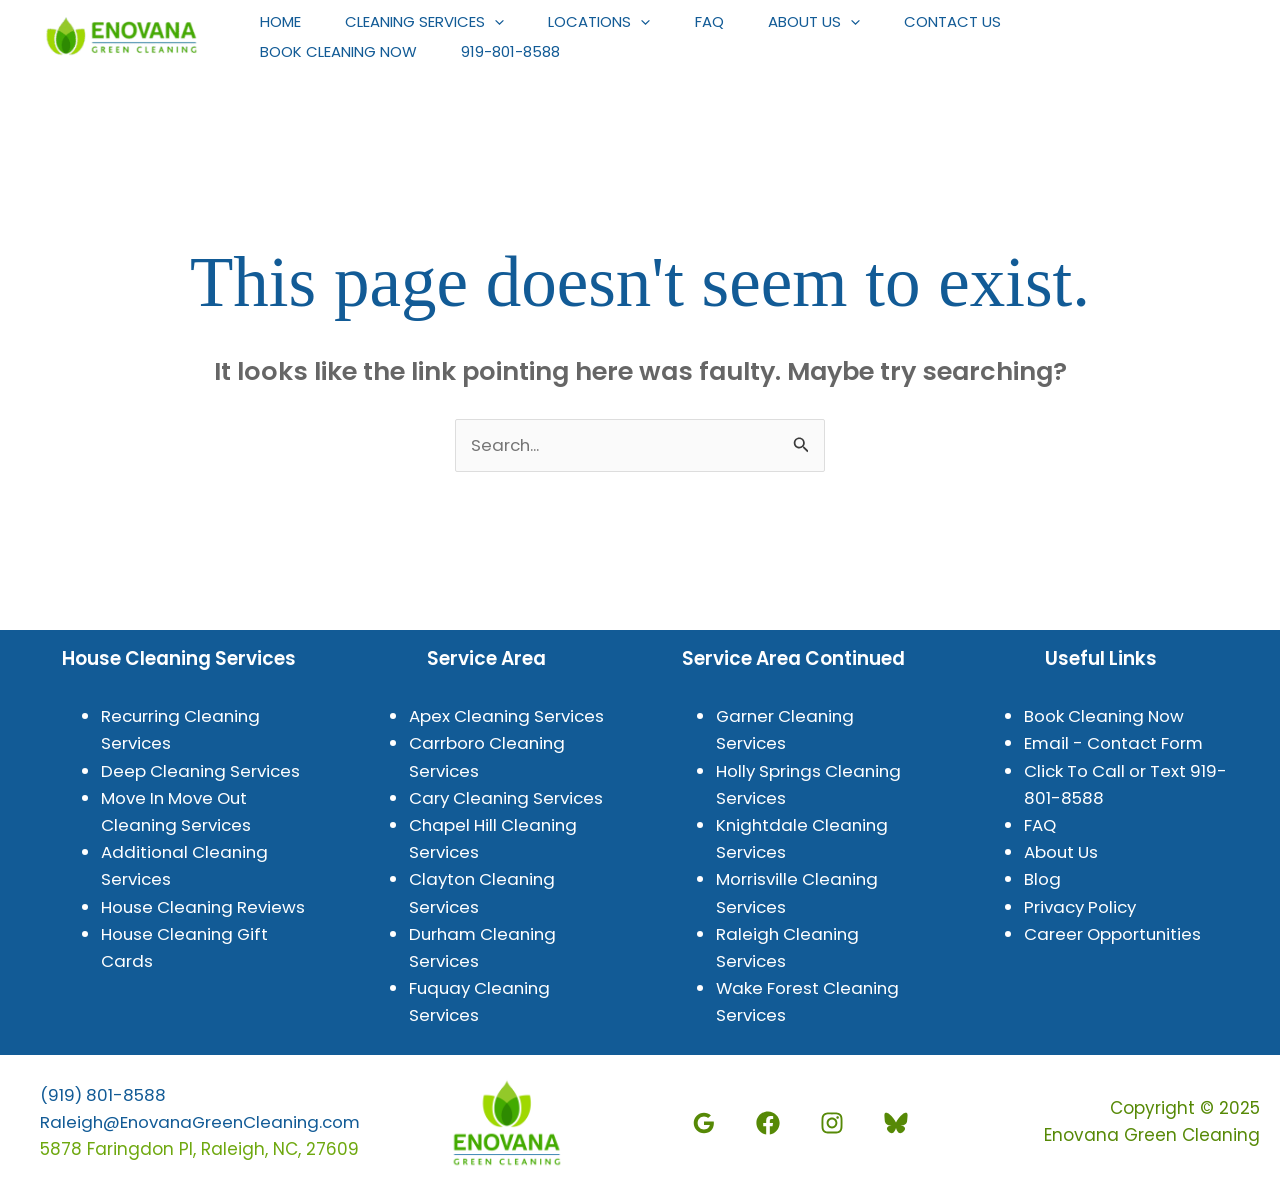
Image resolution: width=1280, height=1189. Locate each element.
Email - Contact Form (1117, 744)
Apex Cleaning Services (509, 717)
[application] (503, 22)
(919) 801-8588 (104, 1095)
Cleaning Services (433, 22)
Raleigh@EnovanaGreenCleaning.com (205, 1122)
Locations (614, 22)
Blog (1042, 880)
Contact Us (984, 21)
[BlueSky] (901, 1124)
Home (283, 21)
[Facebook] (773, 1124)
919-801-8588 (519, 51)
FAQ (729, 21)
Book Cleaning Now (341, 51)
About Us (840, 22)
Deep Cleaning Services (203, 771)
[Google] (709, 1124)
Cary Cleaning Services (509, 798)
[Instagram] (837, 1124)
